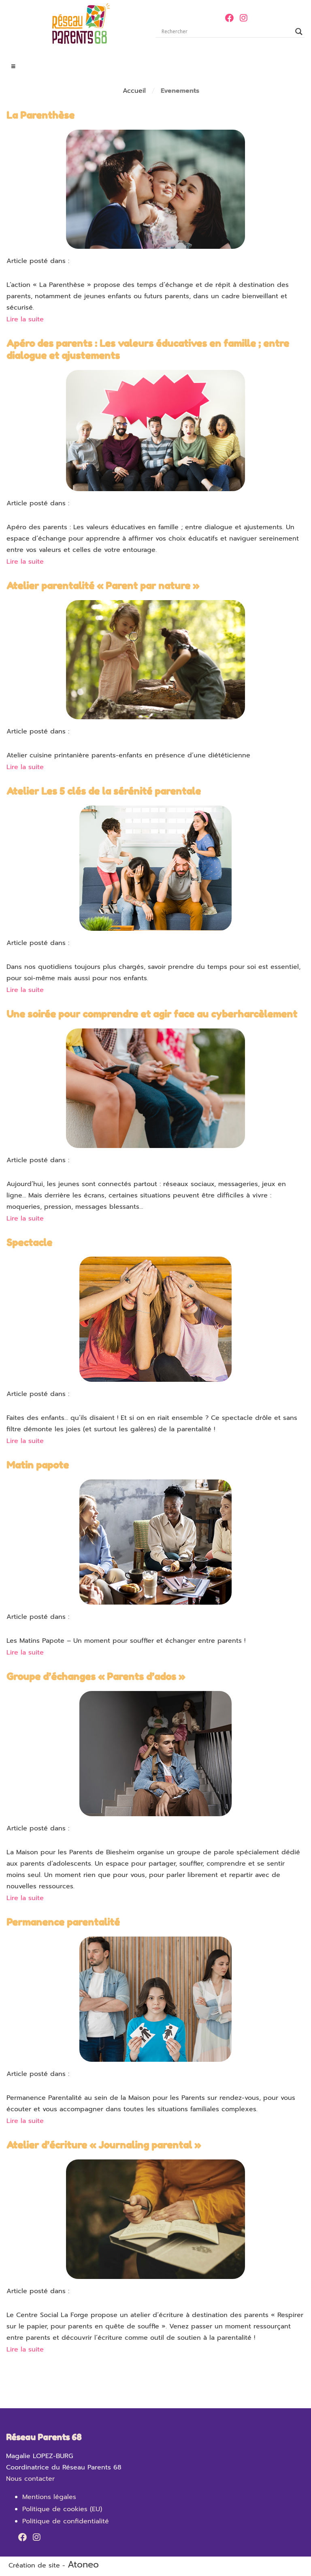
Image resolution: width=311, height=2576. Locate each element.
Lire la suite (25, 319)
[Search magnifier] (299, 31)
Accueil (134, 91)
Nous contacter (30, 2479)
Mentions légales (49, 2497)
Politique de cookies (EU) (62, 2509)
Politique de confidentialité (65, 2521)
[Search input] (226, 31)
